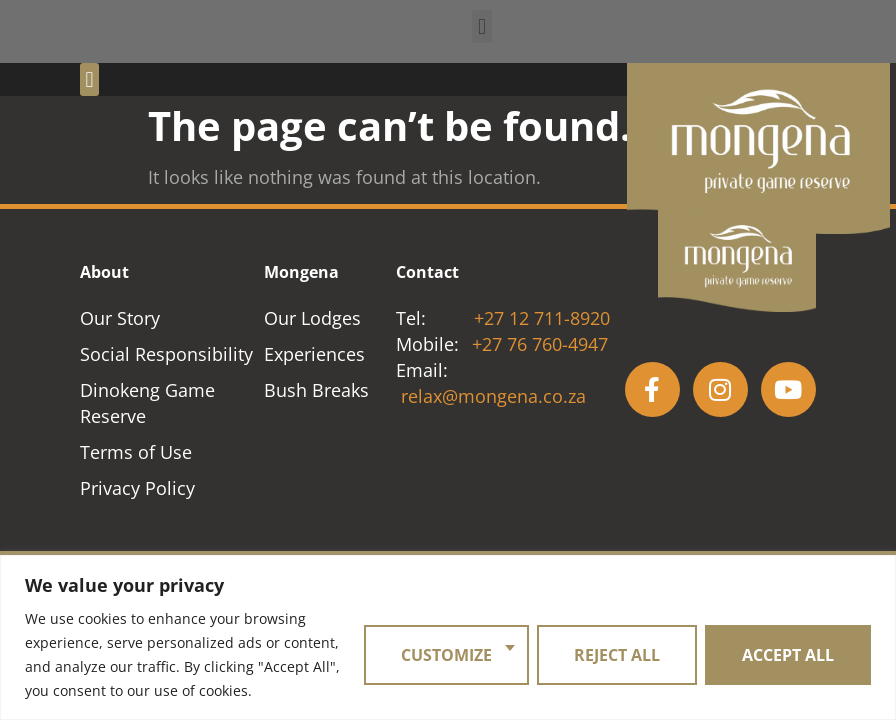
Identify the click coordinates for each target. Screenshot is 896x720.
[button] (481, 26)
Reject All (617, 655)
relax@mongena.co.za (493, 396)
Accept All (788, 655)
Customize (446, 655)
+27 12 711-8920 (542, 318)
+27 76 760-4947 (540, 344)
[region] (448, 637)
